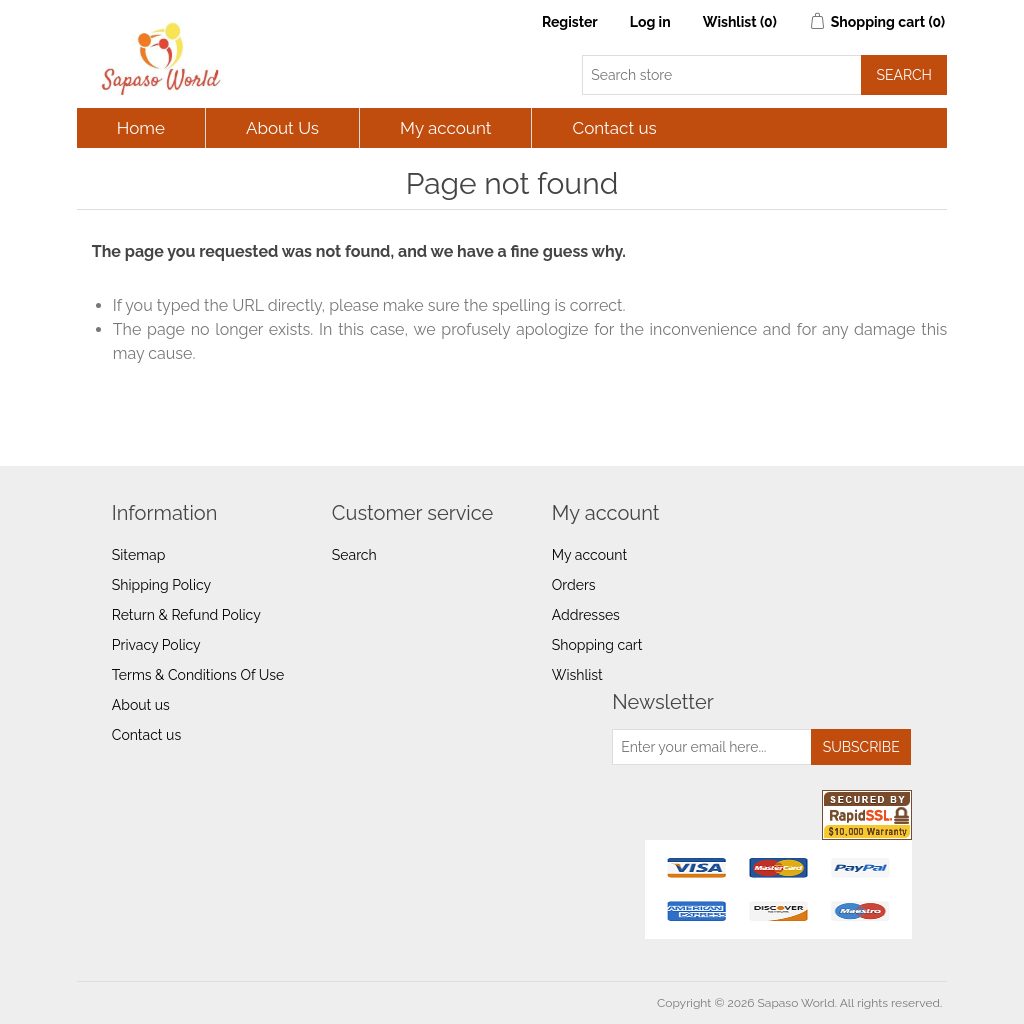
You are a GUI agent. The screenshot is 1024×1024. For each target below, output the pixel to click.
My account (446, 128)
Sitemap (138, 555)
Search (354, 555)
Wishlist (577, 675)
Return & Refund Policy (186, 615)
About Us (282, 128)
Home (141, 128)
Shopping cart (597, 645)
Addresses (586, 615)
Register (570, 22)
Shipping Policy (161, 585)
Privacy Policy (156, 645)
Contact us (614, 128)
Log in (650, 22)
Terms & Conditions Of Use (198, 675)
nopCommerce (194, 1003)
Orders (574, 585)
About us (141, 705)
